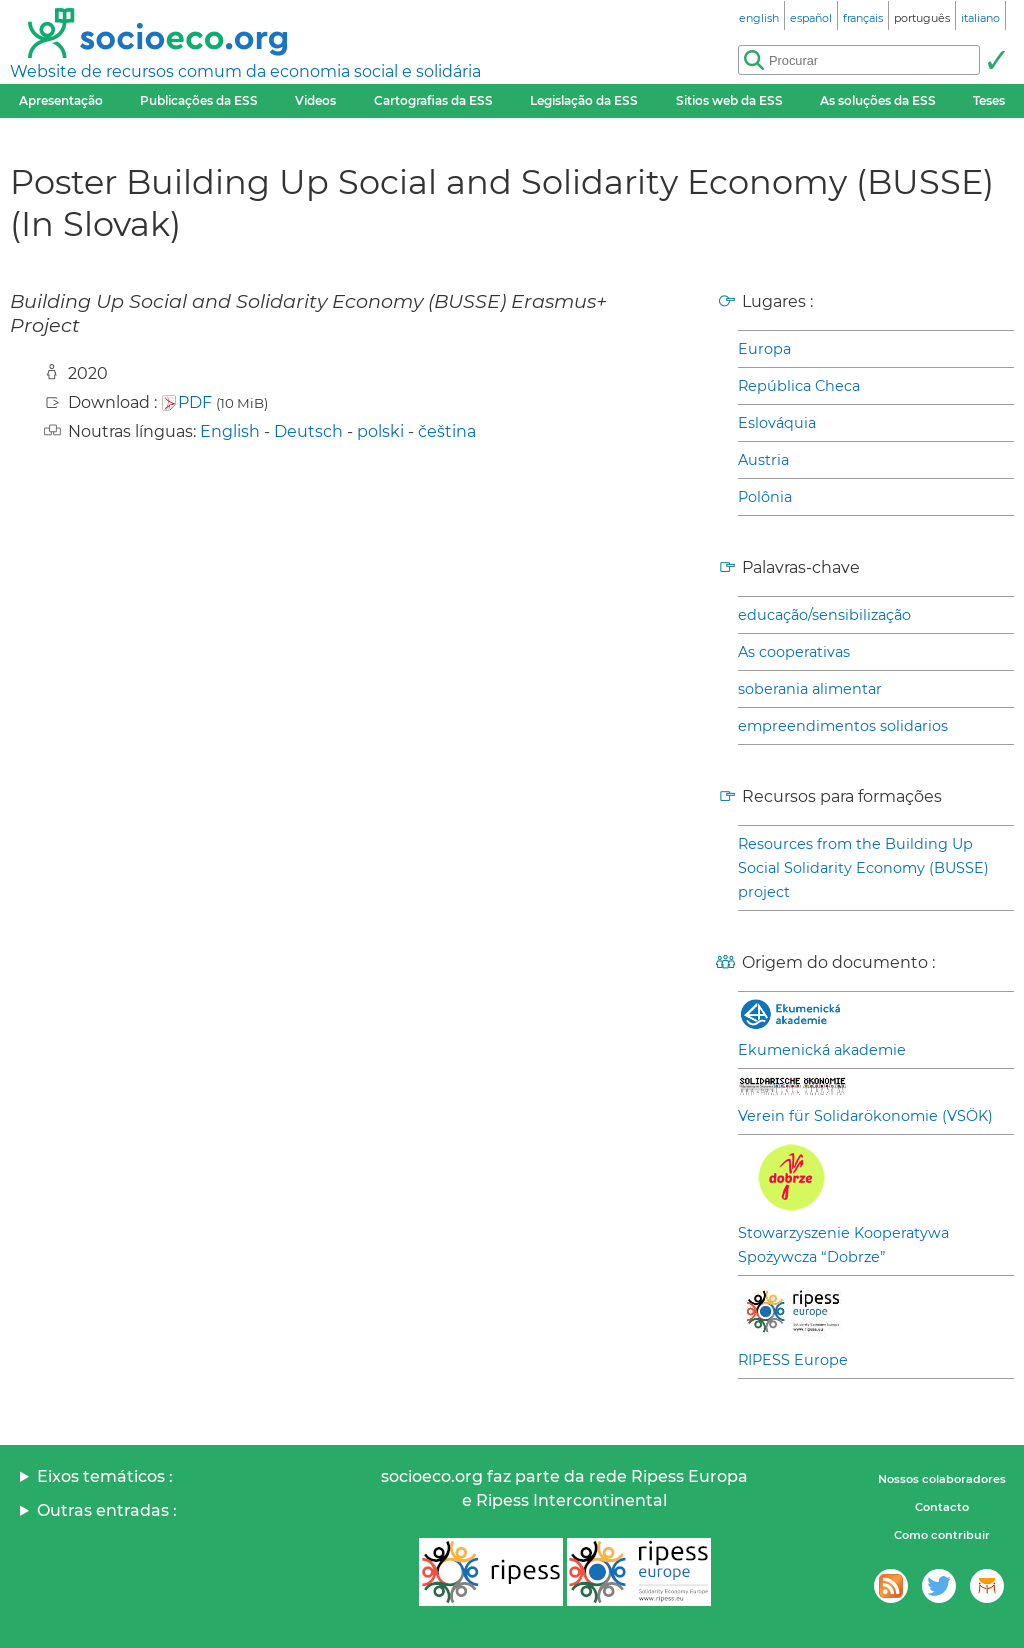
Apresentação (61, 100)
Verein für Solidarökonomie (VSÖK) (865, 1116)
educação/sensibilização (824, 615)
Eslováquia (777, 423)
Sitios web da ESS (729, 100)
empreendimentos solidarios (843, 726)
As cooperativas (794, 652)
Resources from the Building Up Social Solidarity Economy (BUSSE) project (863, 868)
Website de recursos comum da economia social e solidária (245, 71)
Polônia (765, 497)
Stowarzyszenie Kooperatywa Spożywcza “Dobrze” (843, 1245)
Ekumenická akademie (822, 1050)
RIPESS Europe (793, 1360)
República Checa (799, 386)
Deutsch (308, 431)
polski (380, 431)
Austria (763, 460)
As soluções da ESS (878, 100)
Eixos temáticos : (105, 1476)
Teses (989, 100)
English (230, 431)
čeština (447, 431)
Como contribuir (942, 1535)
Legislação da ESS (584, 100)
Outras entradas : (107, 1510)
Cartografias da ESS (433, 100)
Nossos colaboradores (942, 1479)
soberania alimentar (810, 689)
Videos (315, 100)
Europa (764, 349)
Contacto (942, 1507)
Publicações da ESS (199, 100)
